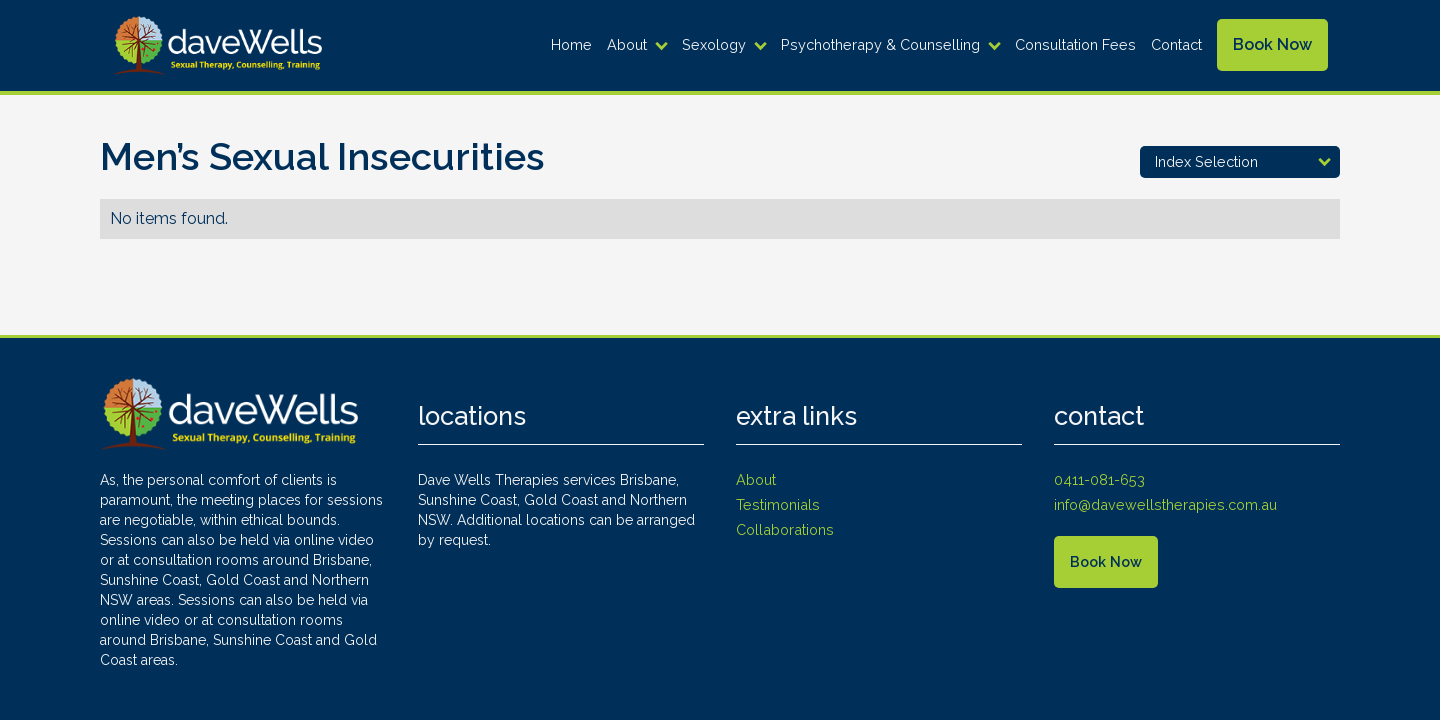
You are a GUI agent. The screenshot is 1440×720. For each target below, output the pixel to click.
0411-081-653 (1099, 479)
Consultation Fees (1075, 44)
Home (571, 44)
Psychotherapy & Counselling (880, 44)
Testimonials (778, 504)
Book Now (1272, 44)
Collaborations (785, 529)
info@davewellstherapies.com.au (1165, 504)
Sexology (714, 44)
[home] (217, 45)
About (627, 44)
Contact (1176, 44)
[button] (639, 45)
